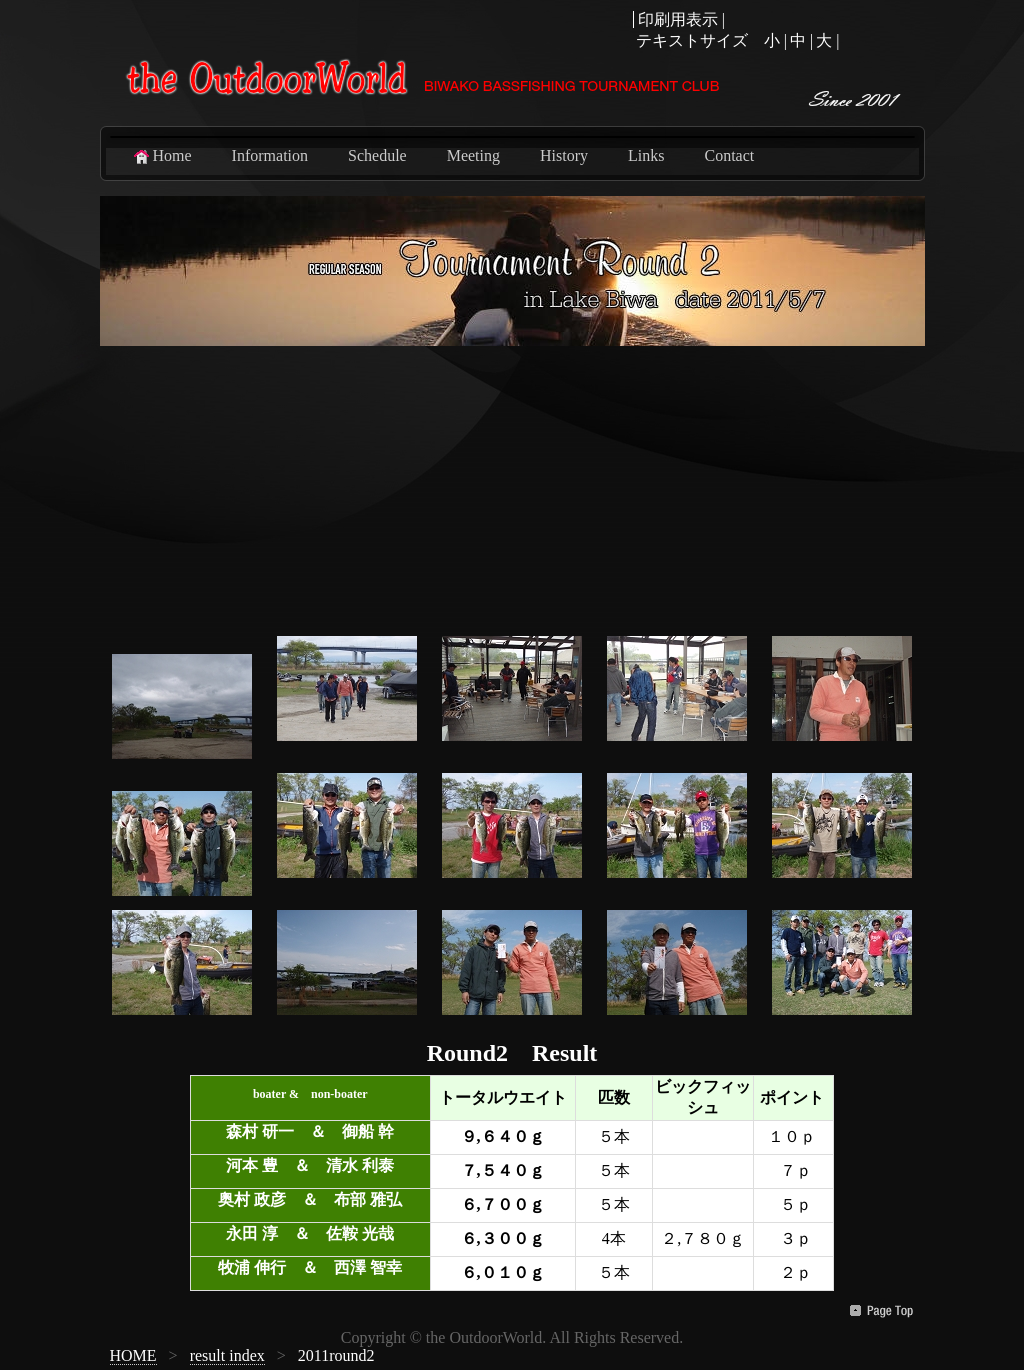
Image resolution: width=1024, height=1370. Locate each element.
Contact (729, 155)
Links (646, 155)
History (564, 155)
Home (161, 156)
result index (227, 1355)
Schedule (377, 155)
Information (270, 155)
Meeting (473, 155)
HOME (133, 1355)
